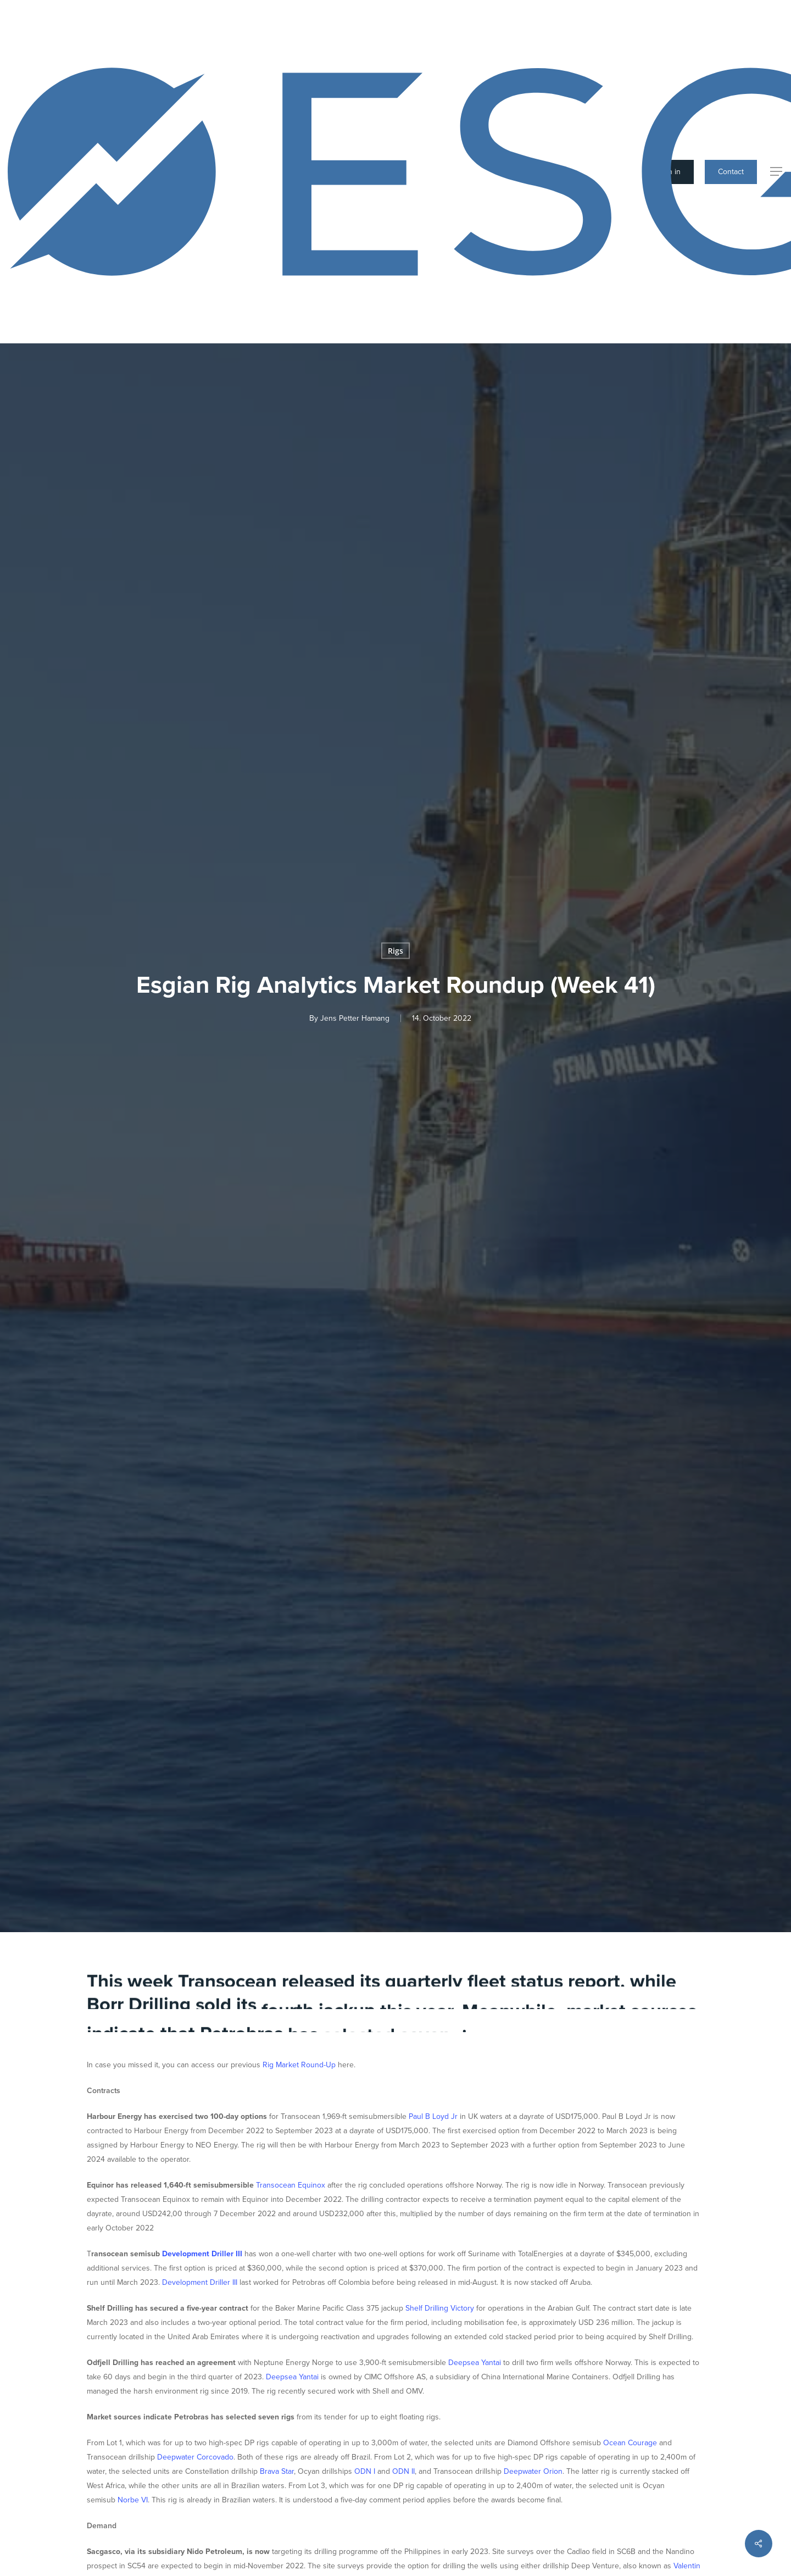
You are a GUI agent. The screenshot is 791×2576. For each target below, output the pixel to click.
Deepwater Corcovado (195, 2457)
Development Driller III (202, 2254)
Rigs (395, 950)
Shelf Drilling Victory (439, 2308)
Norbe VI (133, 2500)
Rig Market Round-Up (299, 2065)
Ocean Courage (630, 2443)
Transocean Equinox (290, 2185)
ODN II (403, 2471)
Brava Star (277, 2471)
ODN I (364, 2471)
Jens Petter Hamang (354, 1018)
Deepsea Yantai (474, 2362)
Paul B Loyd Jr (433, 2116)
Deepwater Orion (533, 2471)
